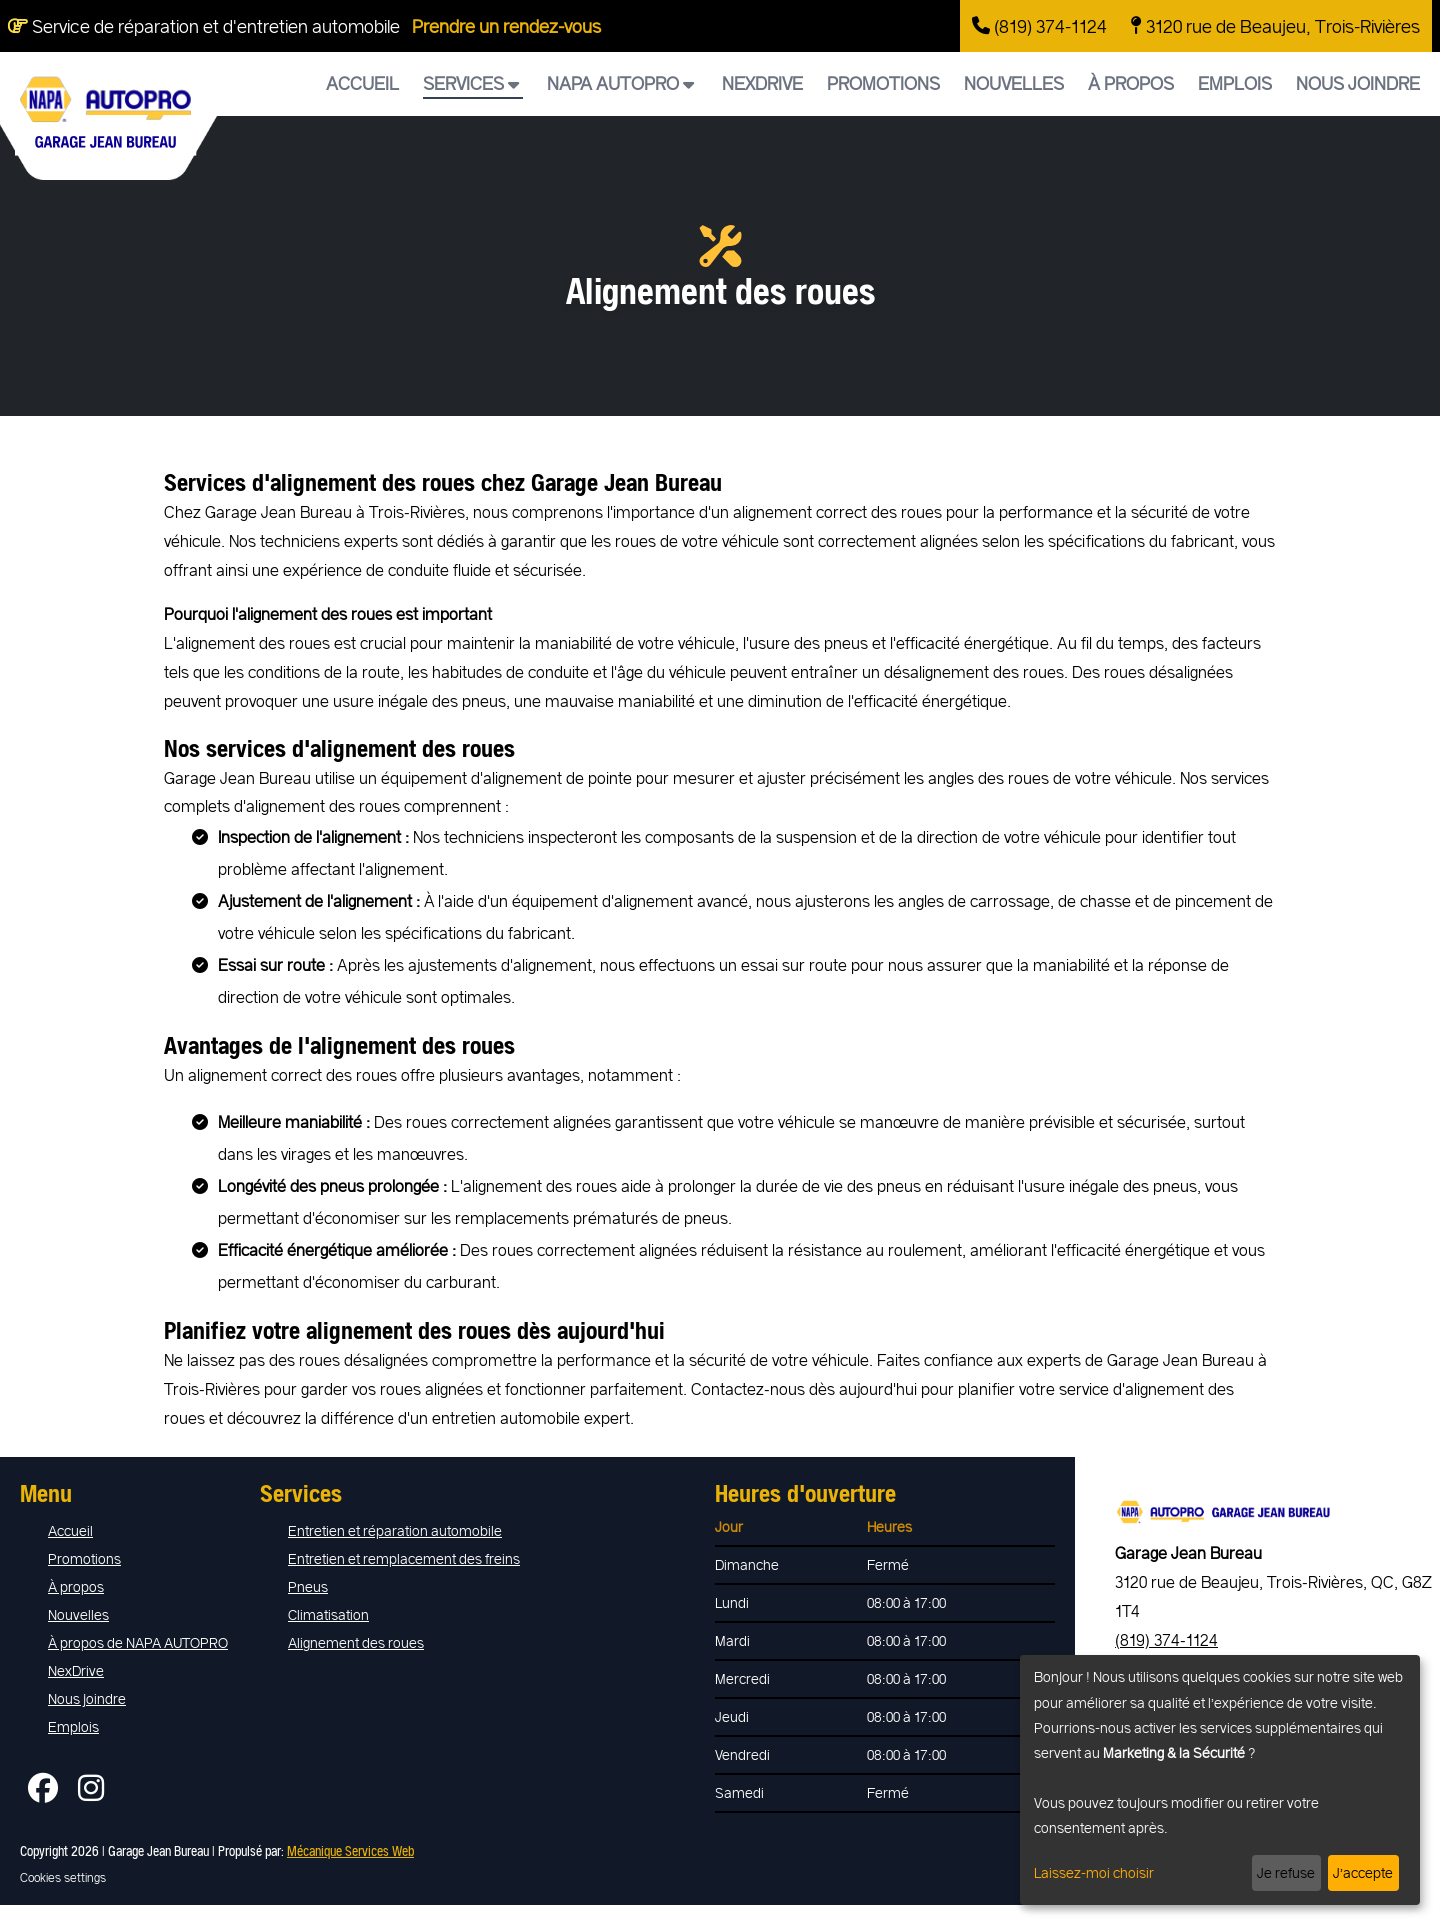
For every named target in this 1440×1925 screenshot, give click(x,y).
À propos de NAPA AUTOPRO (138, 1642)
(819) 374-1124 (1039, 26)
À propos (1131, 83)
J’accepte (1363, 1872)
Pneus (308, 1586)
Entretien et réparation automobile (395, 1530)
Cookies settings (63, 1877)
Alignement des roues (356, 1642)
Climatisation (328, 1614)
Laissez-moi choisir (1094, 1872)
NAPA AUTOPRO (620, 83)
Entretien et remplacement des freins (404, 1558)
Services (471, 83)
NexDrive (762, 83)
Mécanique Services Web (350, 1850)
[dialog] (1220, 1780)
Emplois (1235, 83)
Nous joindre (1358, 83)
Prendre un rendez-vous (506, 26)
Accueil (362, 83)
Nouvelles (1014, 83)
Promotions (883, 83)
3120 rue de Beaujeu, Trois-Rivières (1275, 26)
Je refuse (1286, 1872)
